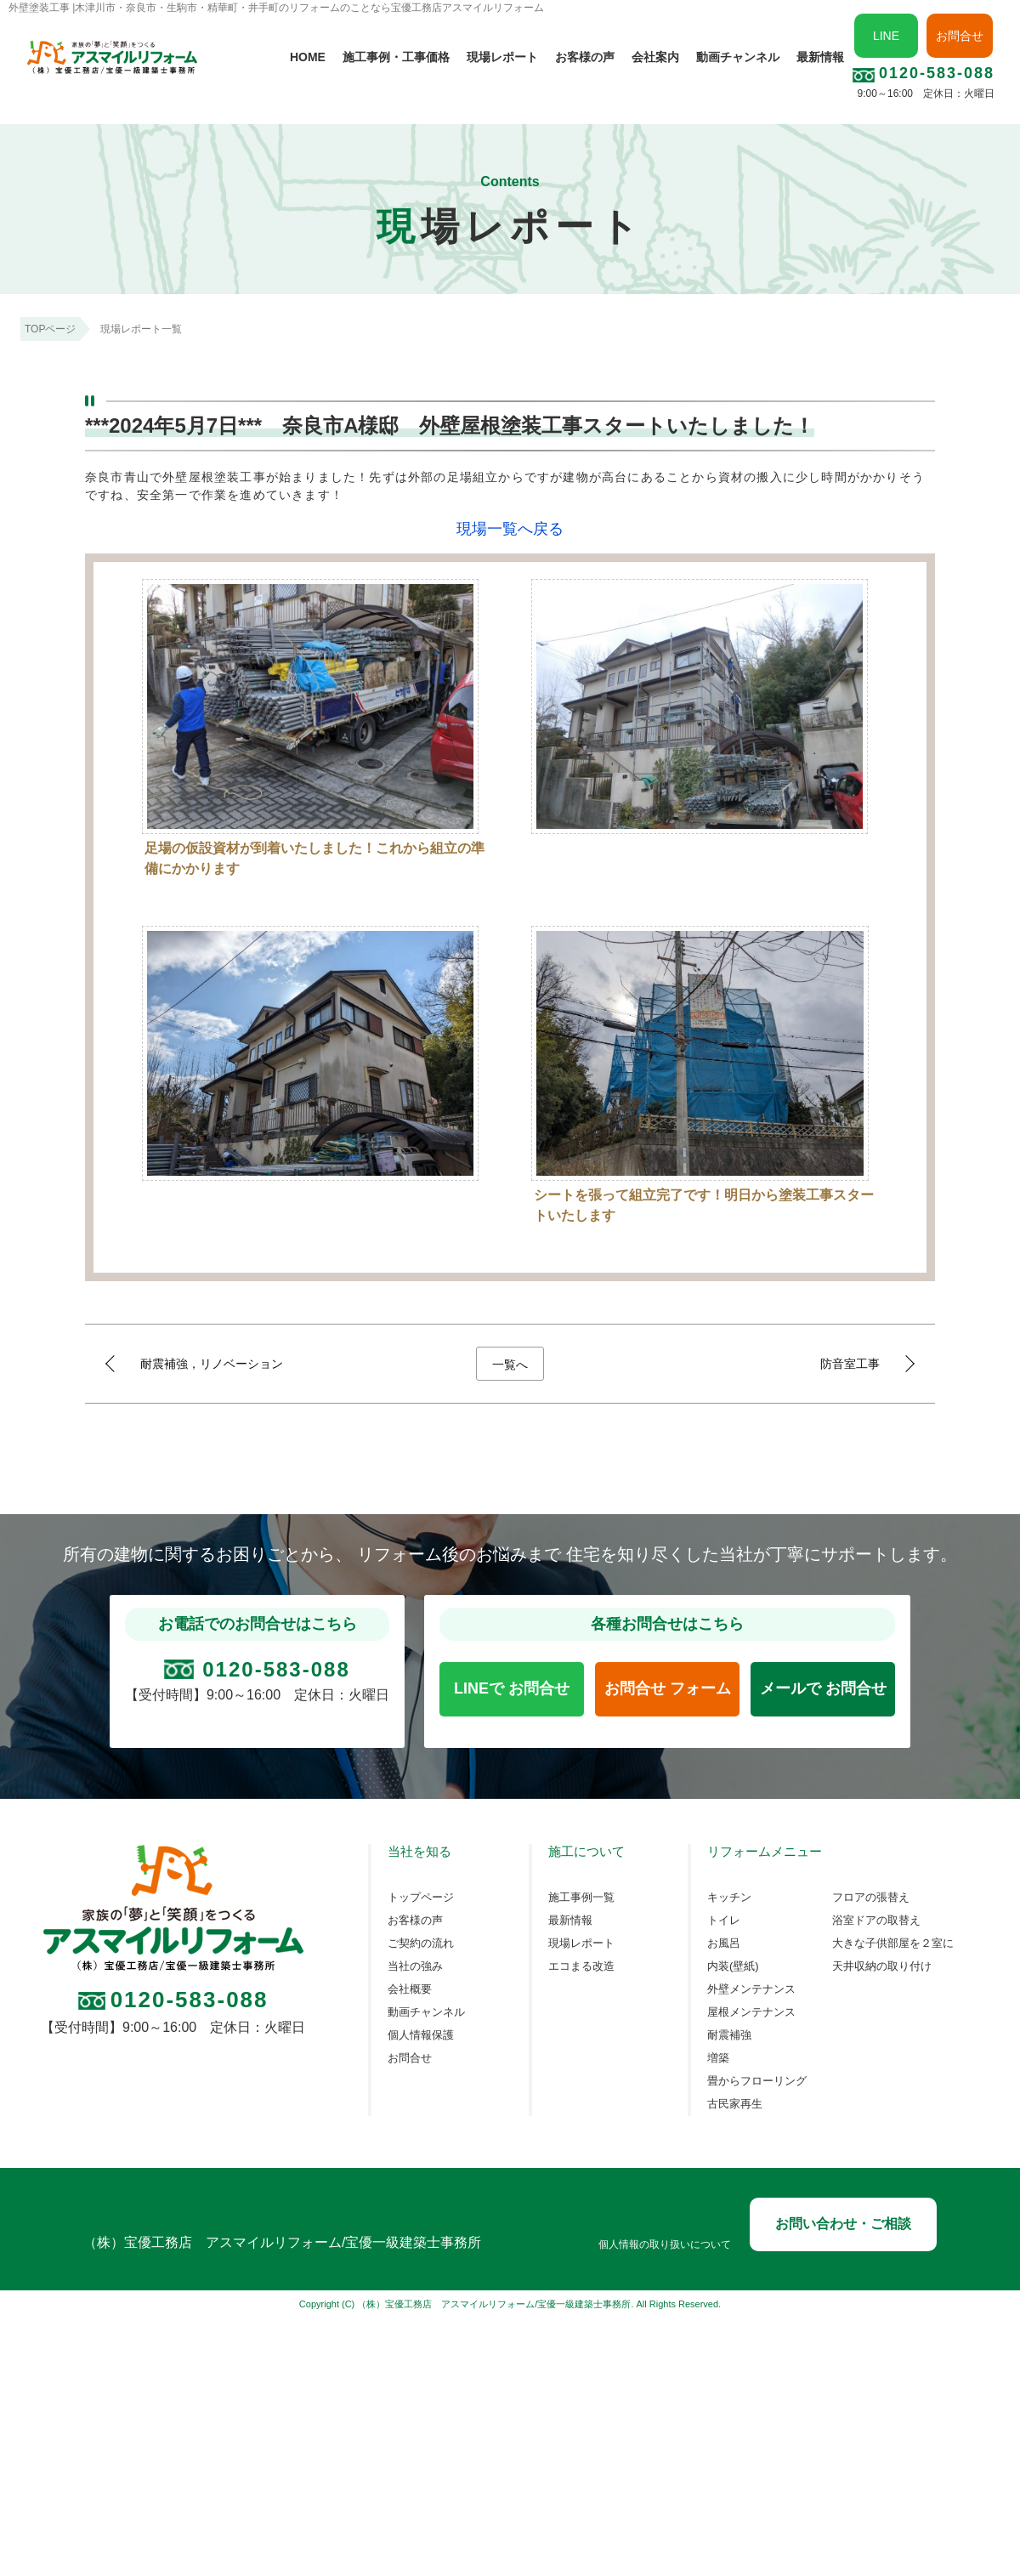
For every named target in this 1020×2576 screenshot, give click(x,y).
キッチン (729, 1898)
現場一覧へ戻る (510, 528)
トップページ (421, 1898)
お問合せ (959, 36)
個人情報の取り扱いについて (664, 2244)
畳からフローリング (757, 2081)
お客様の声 (585, 57)
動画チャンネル (737, 57)
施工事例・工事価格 (396, 57)
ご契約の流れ (421, 1943)
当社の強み (415, 1966)
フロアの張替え (871, 1898)
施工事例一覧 (581, 1898)
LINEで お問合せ (512, 1688)
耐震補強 (729, 2035)
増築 (718, 2058)
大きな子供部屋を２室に (893, 1943)
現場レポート (502, 57)
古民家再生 (734, 2104)
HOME (308, 57)
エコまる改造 (581, 1966)
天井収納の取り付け (882, 1966)
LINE (886, 36)
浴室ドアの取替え (876, 1920)
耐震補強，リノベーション (211, 1363)
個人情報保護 (421, 2035)
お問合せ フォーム (667, 1688)
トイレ (723, 1920)
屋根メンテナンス (751, 2012)
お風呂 (723, 1943)
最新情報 (820, 57)
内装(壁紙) (733, 1966)
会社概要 (410, 1989)
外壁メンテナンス (751, 1989)
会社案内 (655, 57)
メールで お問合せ (823, 1688)
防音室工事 (850, 1363)
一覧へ (510, 1364)
